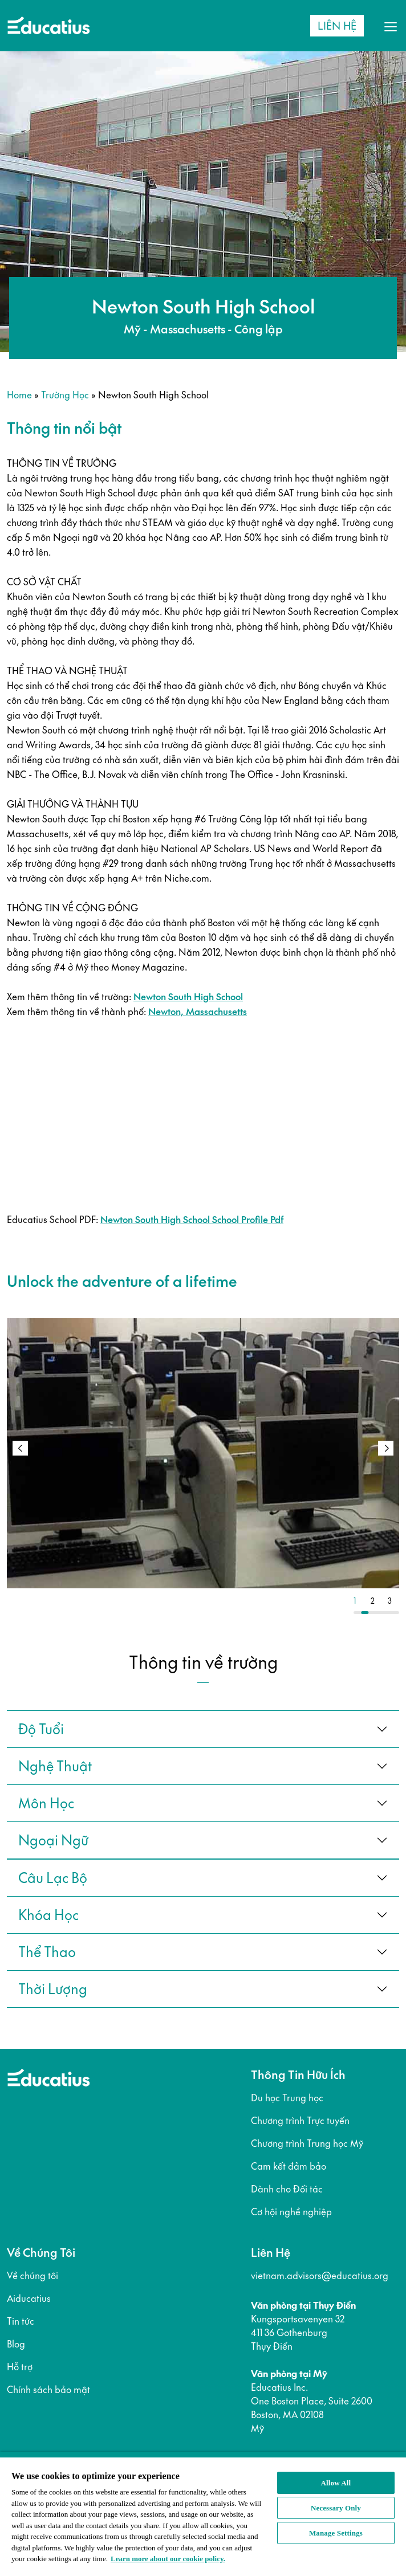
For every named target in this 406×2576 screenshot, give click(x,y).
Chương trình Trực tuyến (300, 2120)
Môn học (46, 1803)
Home (19, 395)
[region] (203, 2514)
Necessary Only (336, 2508)
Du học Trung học (287, 2098)
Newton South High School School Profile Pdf (191, 1219)
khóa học (48, 1915)
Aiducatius (29, 2298)
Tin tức (20, 2321)
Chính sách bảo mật (48, 2389)
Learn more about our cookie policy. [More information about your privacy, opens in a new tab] (168, 2558)
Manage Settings (336, 2533)
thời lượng (52, 1989)
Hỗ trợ (20, 2367)
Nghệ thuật (55, 1766)
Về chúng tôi (32, 2275)
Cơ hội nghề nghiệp (291, 2212)
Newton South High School (188, 996)
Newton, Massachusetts (197, 1011)
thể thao (47, 1952)
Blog (16, 2344)
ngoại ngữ (53, 1840)
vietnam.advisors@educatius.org (319, 2275)
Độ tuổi (41, 1729)
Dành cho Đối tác (287, 2189)
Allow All (336, 2483)
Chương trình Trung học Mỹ (307, 2143)
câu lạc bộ (52, 1878)
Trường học (65, 395)
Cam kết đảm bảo (288, 2166)
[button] (385, 1448)
